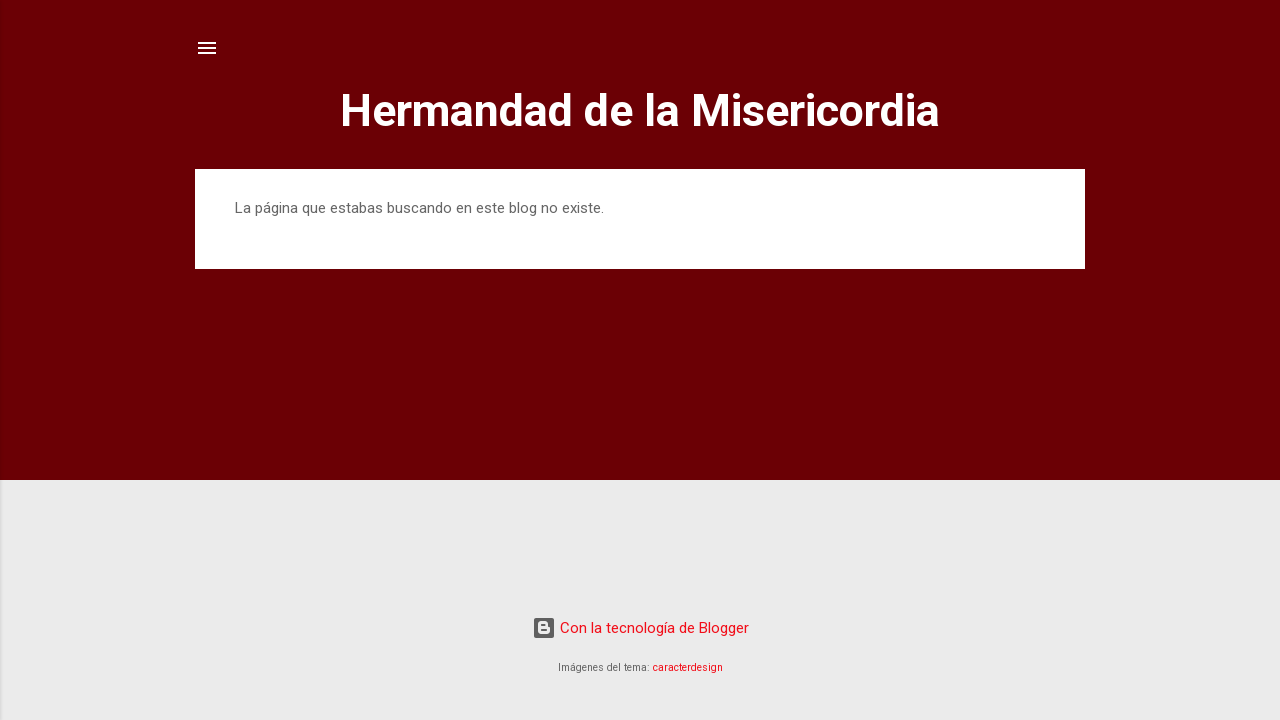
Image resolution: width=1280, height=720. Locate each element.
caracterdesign (688, 667)
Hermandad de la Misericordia (640, 110)
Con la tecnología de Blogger (640, 628)
